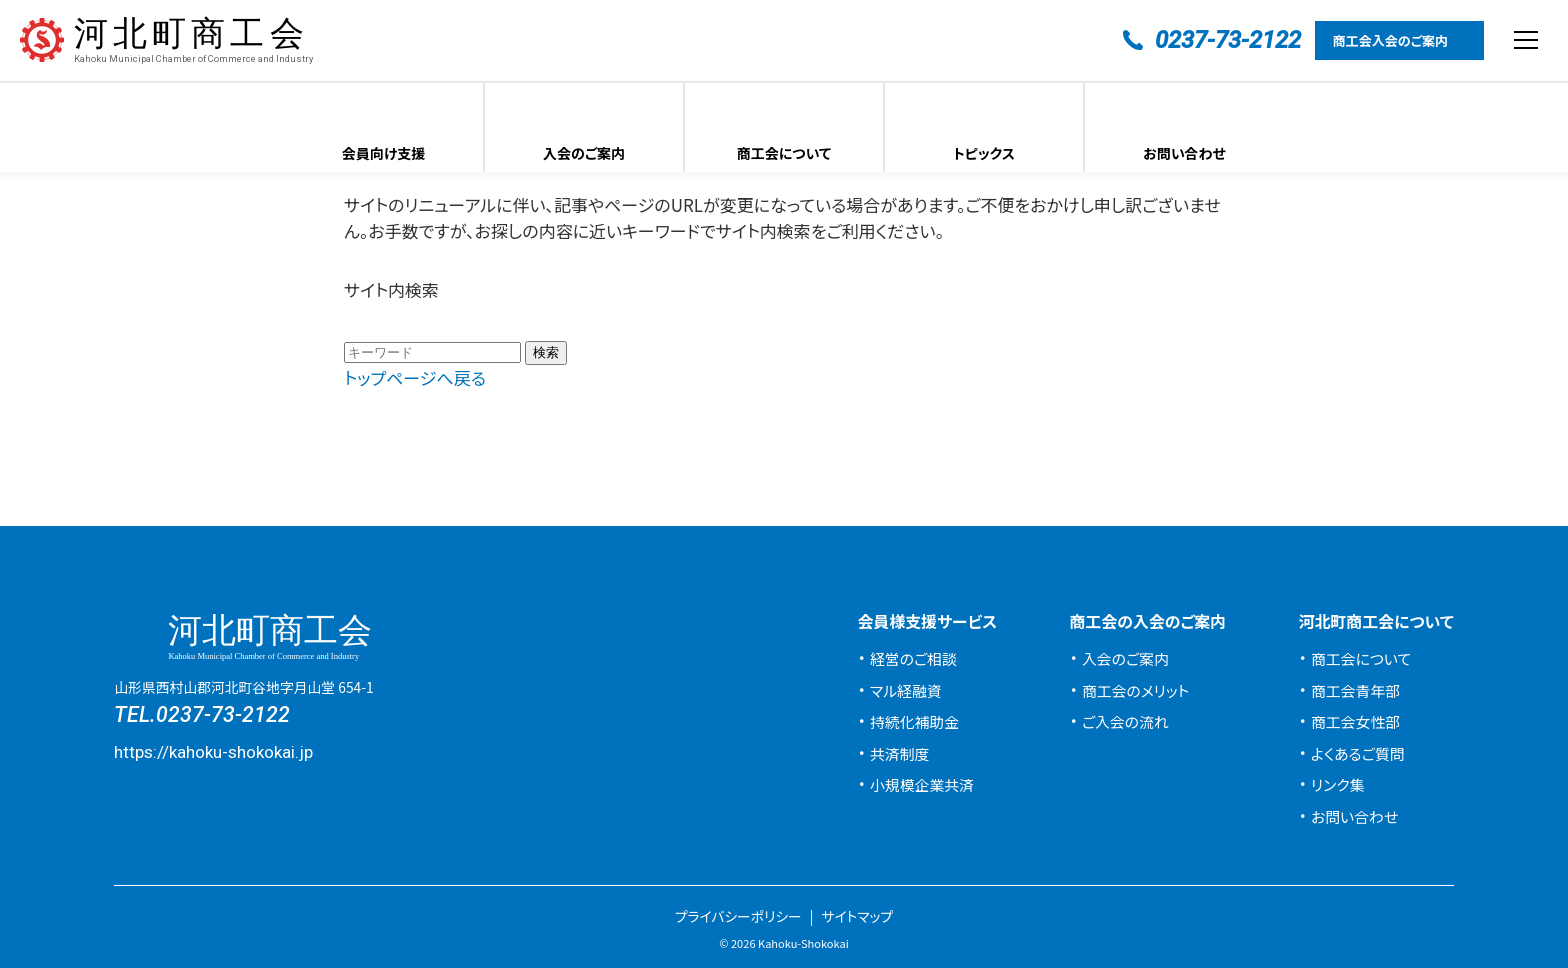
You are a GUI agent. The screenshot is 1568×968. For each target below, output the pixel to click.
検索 (546, 352)
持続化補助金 (914, 721)
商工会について (784, 153)
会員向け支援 (384, 153)
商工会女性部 (1355, 721)
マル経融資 (906, 690)
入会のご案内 (584, 153)
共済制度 (899, 753)
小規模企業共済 (922, 784)
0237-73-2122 (223, 714)
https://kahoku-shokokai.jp (213, 752)
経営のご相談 (913, 658)
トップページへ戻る (415, 377)
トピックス (984, 153)
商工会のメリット (1135, 690)
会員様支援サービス (927, 621)
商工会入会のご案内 (1390, 40)
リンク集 (1338, 784)
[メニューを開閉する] (1526, 40)
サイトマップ (857, 916)
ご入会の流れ (1125, 721)
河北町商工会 (193, 40)
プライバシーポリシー (738, 916)
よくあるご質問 (1358, 753)
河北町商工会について (1375, 621)
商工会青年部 (1355, 690)
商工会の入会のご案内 (1147, 621)
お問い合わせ (1184, 153)
